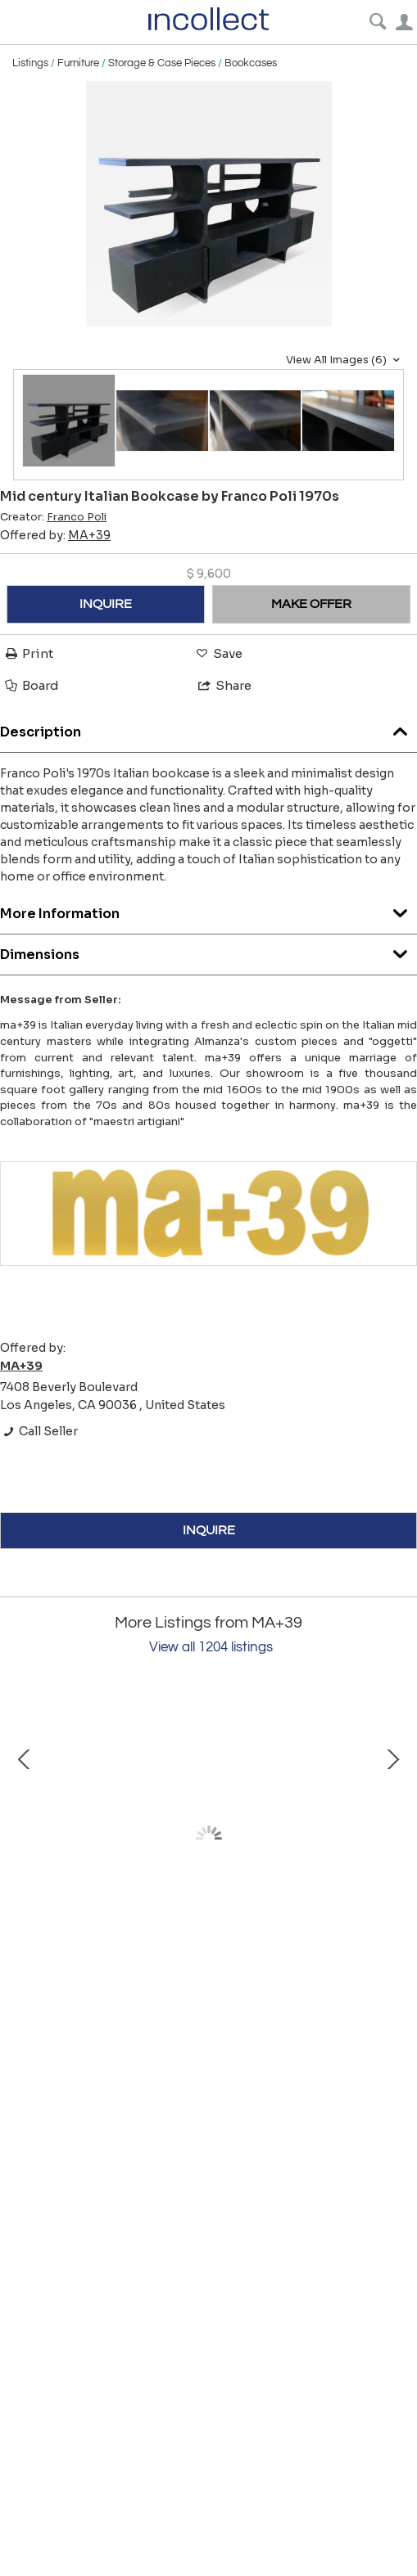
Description (208, 728)
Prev (24, 1838)
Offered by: (55, 535)
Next (392, 1838)
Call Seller (39, 1431)
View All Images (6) (345, 360)
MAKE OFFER (311, 603)
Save (217, 653)
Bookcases (250, 63)
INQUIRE (105, 603)
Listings (30, 63)
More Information (208, 909)
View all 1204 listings (211, 1647)
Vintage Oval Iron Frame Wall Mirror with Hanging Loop (196, 1980)
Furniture (78, 63)
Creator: (53, 517)
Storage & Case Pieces (161, 63)
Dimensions (208, 950)
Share (224, 685)
